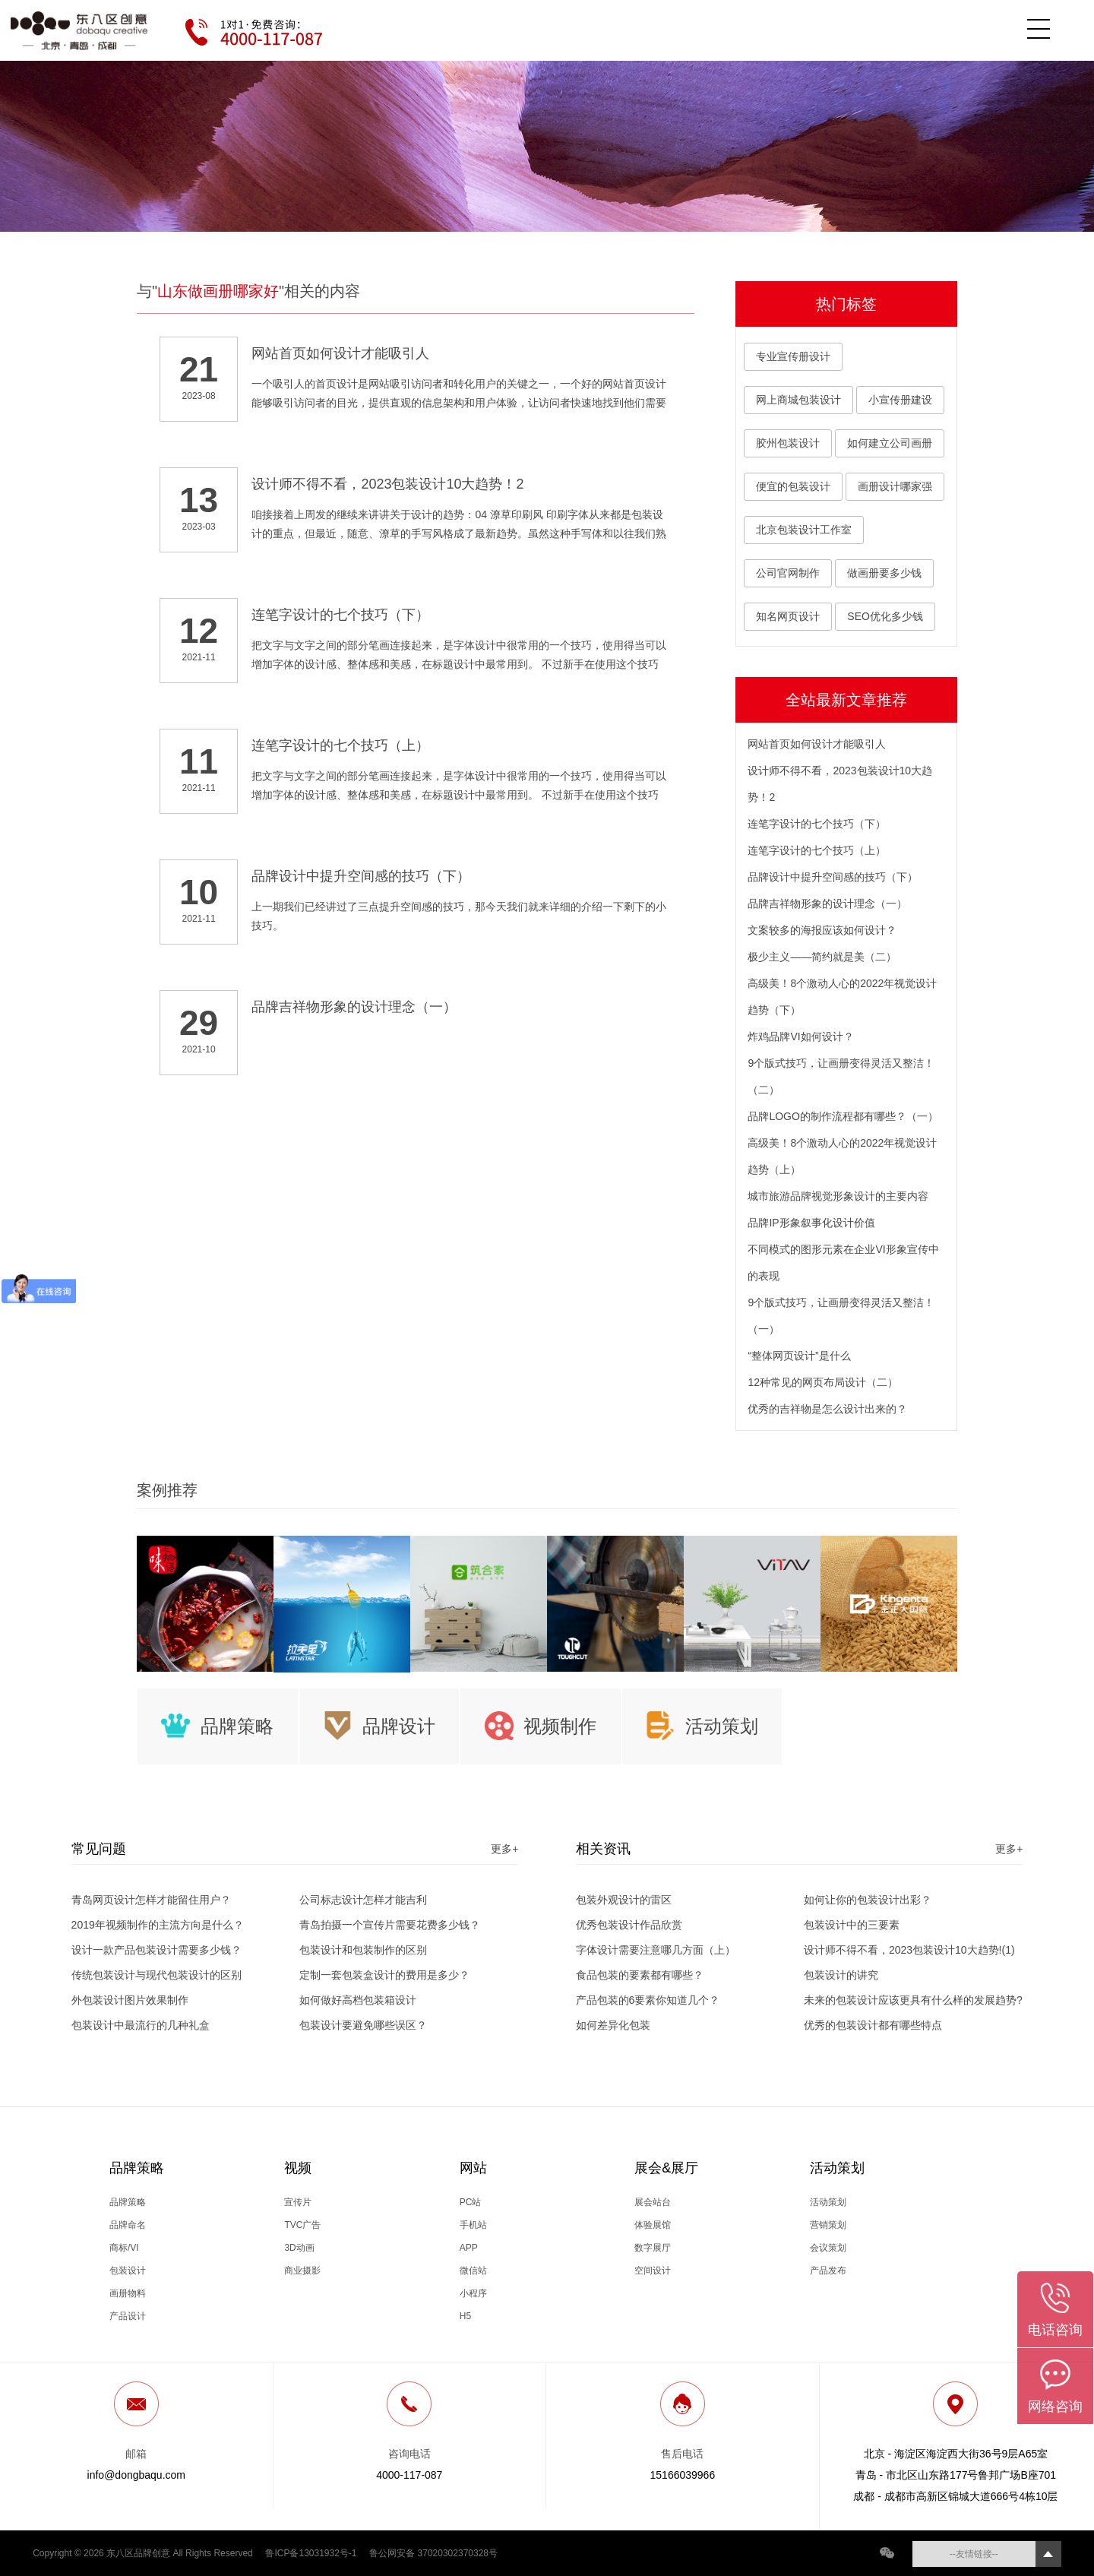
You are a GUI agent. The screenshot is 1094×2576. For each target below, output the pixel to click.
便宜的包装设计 (793, 486)
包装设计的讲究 (841, 1975)
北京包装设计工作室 (804, 530)
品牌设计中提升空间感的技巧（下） (833, 877)
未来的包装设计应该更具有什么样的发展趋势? (913, 2000)
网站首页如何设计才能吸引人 (817, 744)
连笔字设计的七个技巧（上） (817, 850)
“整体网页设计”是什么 (799, 1356)
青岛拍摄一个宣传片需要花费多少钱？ (389, 1925)
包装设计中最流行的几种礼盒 (140, 2025)
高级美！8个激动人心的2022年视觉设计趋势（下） (842, 996)
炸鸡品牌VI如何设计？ (800, 1036)
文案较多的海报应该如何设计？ (822, 930)
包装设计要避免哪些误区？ (363, 2025)
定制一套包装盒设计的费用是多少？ (384, 1975)
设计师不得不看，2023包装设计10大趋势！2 (840, 783)
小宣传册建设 (900, 400)
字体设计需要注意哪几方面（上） (655, 1950)
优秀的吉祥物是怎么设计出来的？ (827, 1409)
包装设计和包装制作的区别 (363, 1950)
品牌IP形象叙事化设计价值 (811, 1223)
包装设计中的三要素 (852, 1925)
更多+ (504, 1849)
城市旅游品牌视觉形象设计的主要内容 (838, 1196)
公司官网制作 (788, 573)
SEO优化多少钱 (885, 616)
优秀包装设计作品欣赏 (629, 1925)
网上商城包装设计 (798, 400)
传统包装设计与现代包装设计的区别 (156, 1975)
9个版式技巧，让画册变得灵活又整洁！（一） (841, 1315)
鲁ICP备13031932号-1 (310, 2553)
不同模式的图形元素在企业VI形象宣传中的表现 (843, 1262)
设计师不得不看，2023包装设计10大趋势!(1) (909, 1950)
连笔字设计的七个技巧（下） (817, 824)
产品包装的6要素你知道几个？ (648, 2000)
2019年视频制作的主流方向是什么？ (157, 1925)
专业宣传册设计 (793, 356)
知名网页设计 (788, 616)
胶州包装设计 (788, 443)
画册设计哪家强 (895, 486)
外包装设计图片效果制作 (129, 2000)
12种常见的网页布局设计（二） (823, 1382)
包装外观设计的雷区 (624, 1900)
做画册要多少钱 (884, 573)
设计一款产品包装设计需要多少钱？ (156, 1950)
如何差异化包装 (613, 2025)
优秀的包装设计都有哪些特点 (873, 2025)
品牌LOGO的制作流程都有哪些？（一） (842, 1116)
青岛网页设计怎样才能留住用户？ (151, 1900)
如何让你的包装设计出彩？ (867, 1900)
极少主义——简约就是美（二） (822, 957)
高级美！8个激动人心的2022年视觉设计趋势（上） (842, 1156)
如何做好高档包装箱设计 (357, 2000)
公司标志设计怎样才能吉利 (363, 1900)
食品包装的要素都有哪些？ (640, 1975)
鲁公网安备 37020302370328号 (433, 2553)
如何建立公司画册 (889, 443)
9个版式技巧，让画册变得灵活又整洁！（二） (841, 1076)
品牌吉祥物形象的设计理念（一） (827, 903)
